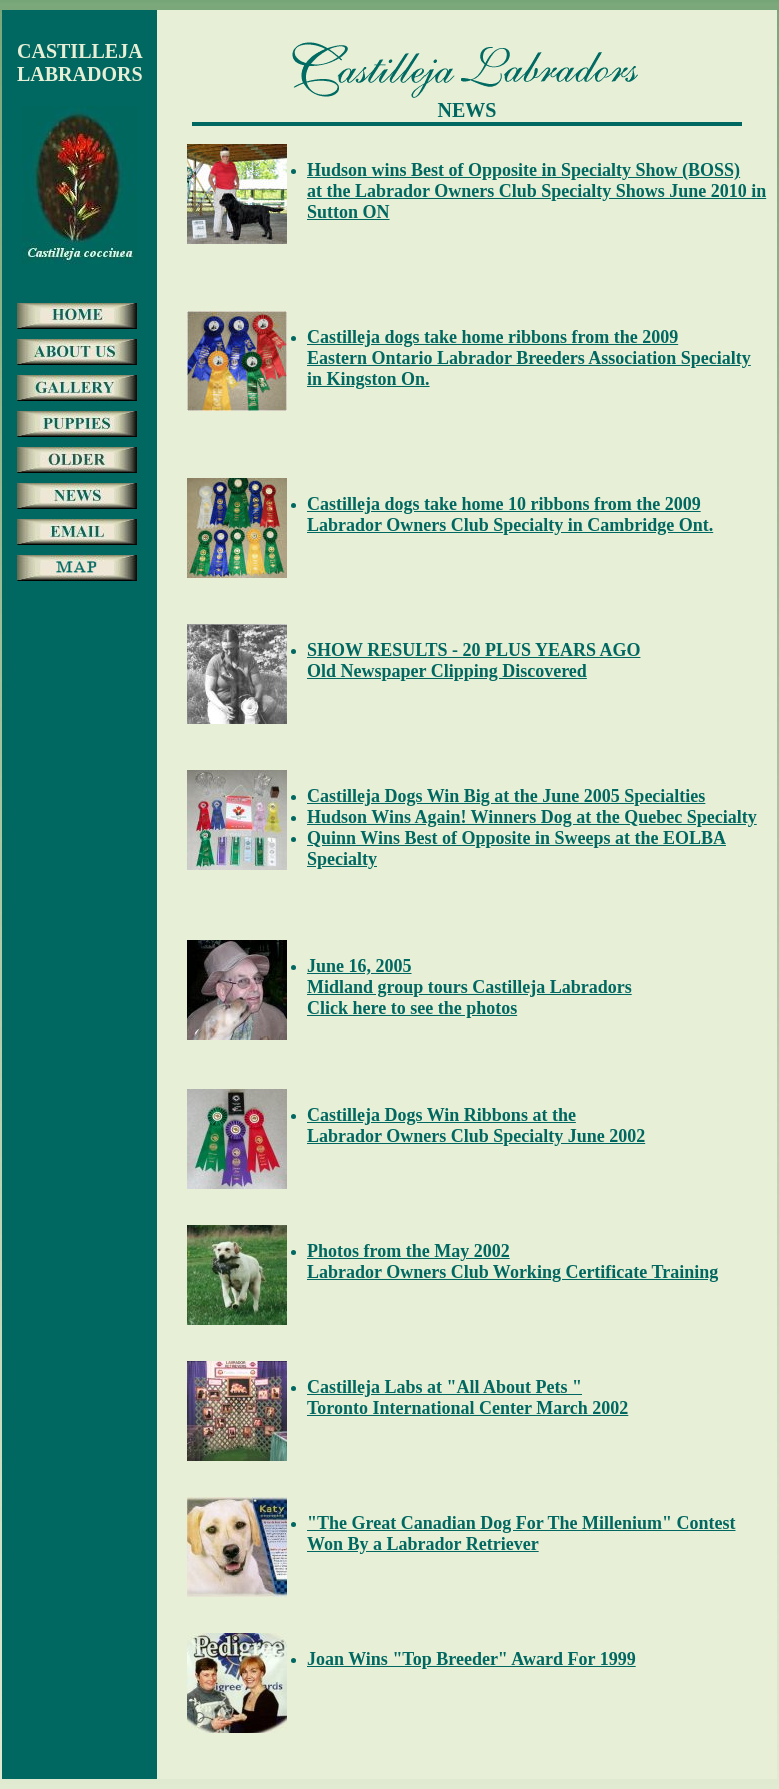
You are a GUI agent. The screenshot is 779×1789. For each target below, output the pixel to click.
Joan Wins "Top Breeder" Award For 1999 (471, 1659)
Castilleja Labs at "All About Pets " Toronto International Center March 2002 (467, 1397)
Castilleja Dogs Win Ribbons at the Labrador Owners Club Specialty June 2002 (476, 1125)
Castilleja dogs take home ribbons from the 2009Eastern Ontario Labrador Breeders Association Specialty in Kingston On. (529, 358)
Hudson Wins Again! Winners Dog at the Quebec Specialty (532, 817)
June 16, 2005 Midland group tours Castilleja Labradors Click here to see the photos (469, 987)
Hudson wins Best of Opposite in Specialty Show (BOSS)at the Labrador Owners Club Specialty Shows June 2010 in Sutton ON (536, 191)
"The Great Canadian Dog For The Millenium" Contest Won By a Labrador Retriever (521, 1533)
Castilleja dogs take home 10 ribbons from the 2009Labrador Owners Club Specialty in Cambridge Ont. (510, 514)
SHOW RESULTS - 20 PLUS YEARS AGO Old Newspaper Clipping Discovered (473, 660)
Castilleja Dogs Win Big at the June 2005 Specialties (506, 796)
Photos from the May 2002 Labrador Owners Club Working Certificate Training (512, 1261)
